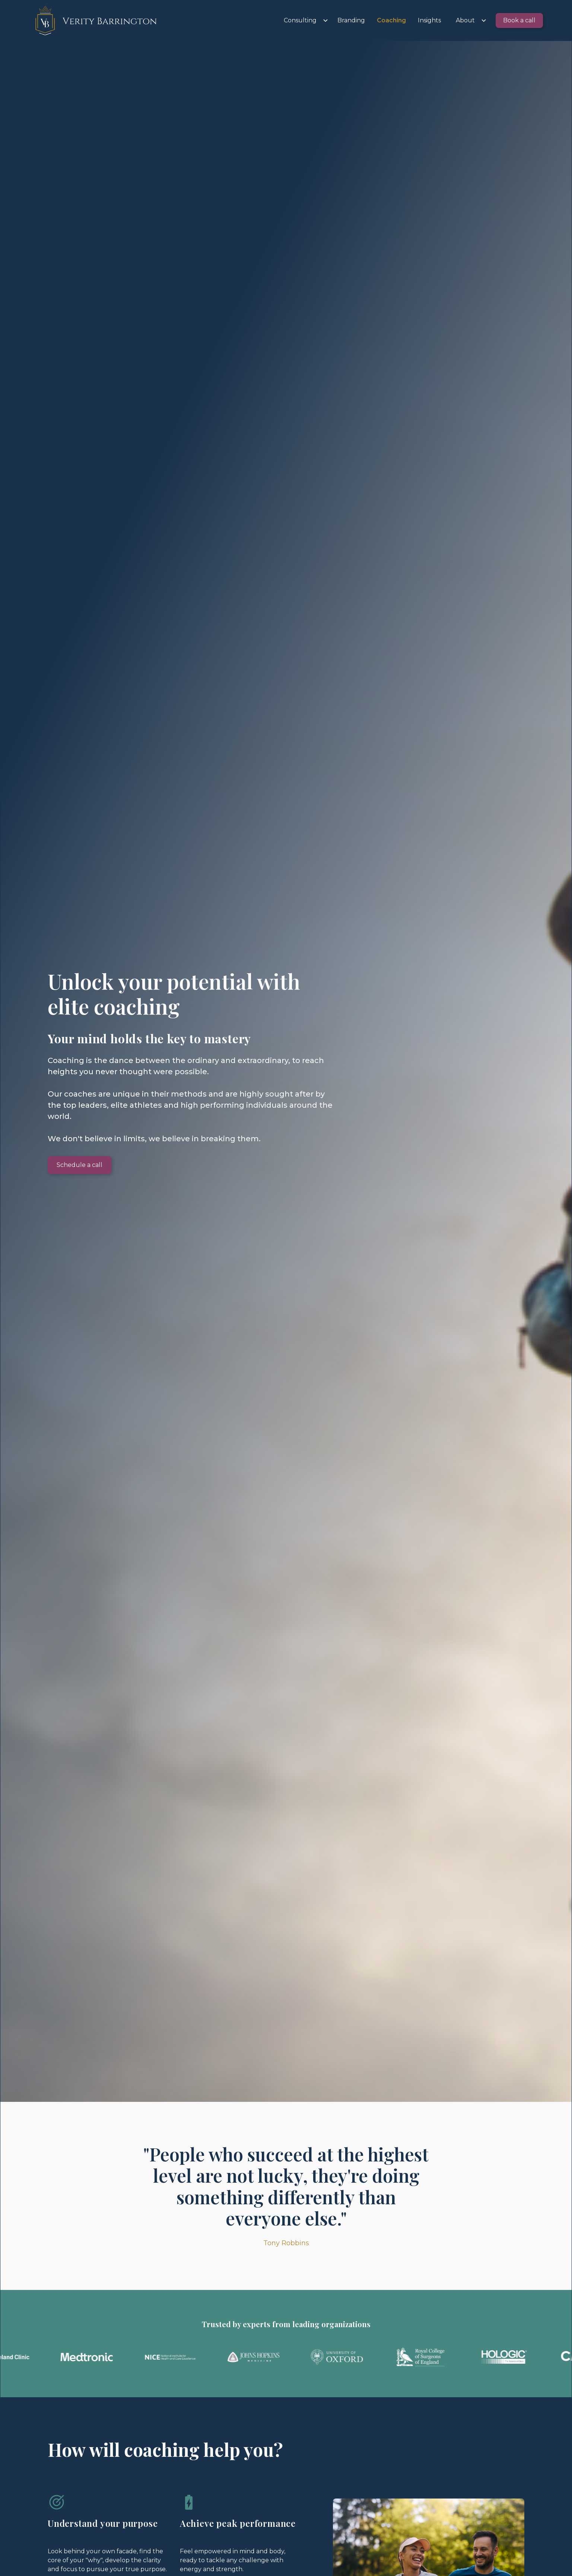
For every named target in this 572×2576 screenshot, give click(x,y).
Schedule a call (79, 1164)
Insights (429, 20)
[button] (303, 20)
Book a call (519, 20)
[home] (94, 20)
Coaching (391, 20)
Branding (351, 20)
